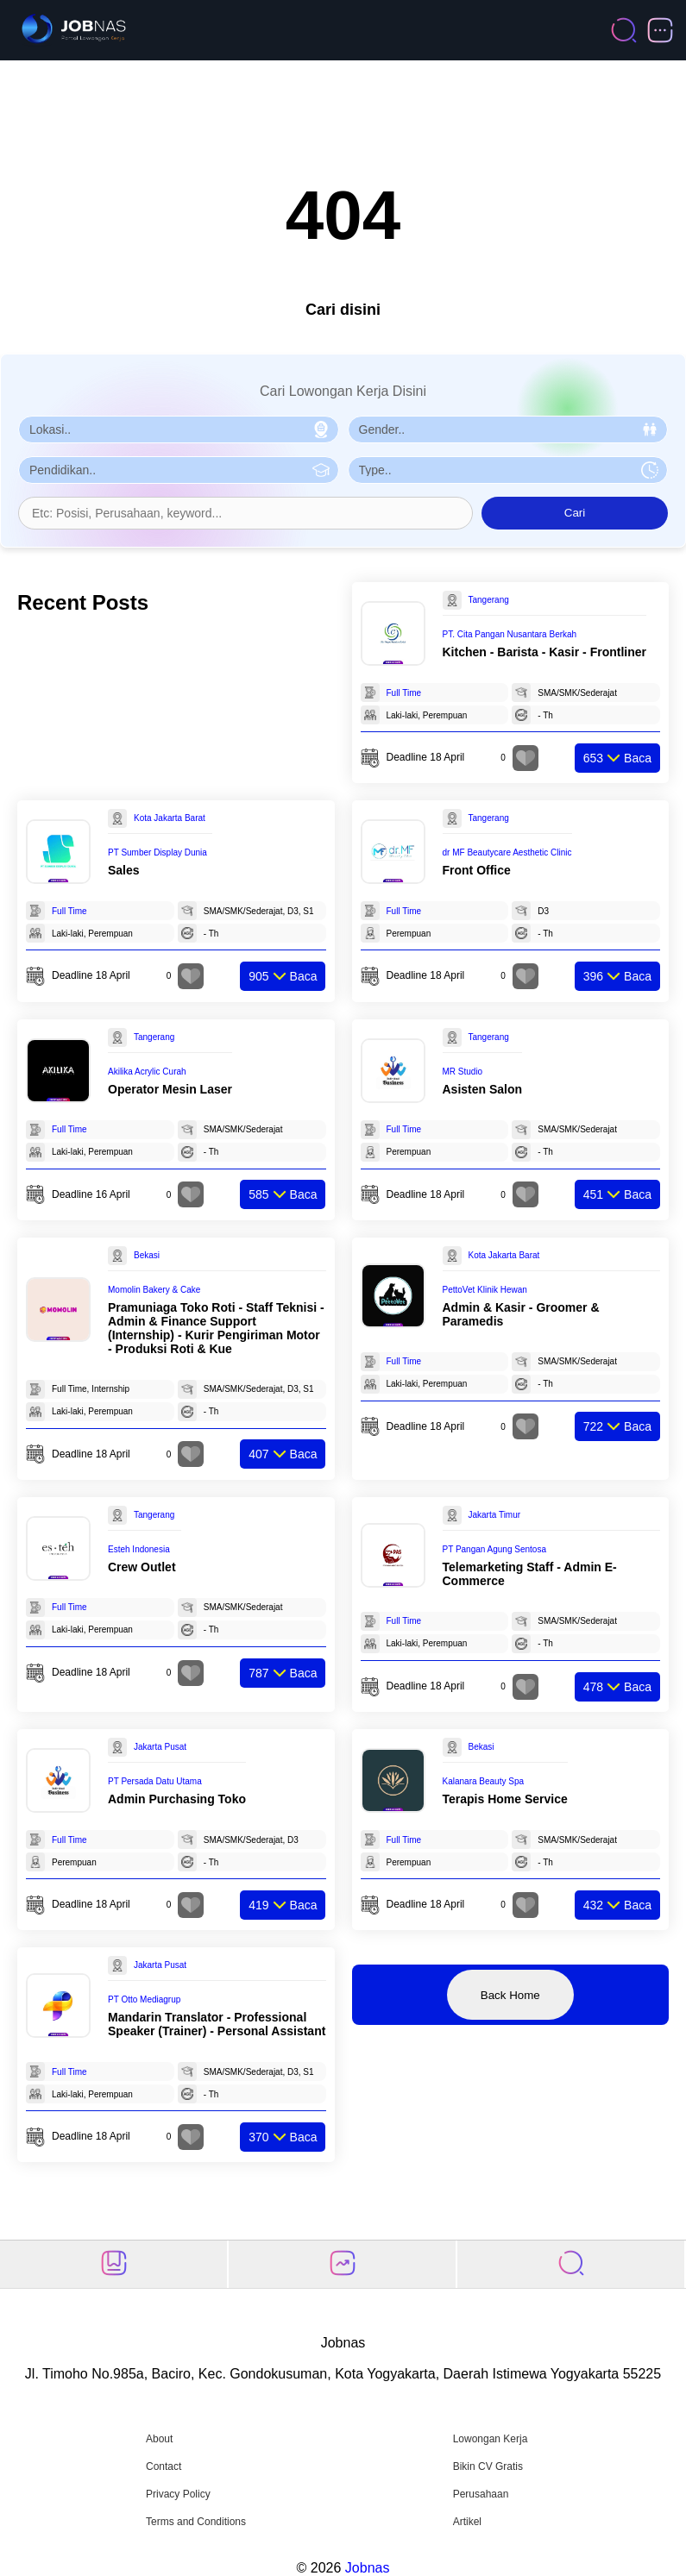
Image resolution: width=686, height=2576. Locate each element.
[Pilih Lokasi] (178, 429)
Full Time (404, 693)
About (159, 2439)
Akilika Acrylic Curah (147, 1071)
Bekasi (147, 1255)
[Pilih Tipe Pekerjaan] (508, 470)
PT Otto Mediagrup (144, 1999)
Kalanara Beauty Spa (484, 1781)
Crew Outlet (142, 1567)
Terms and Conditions (196, 2522)
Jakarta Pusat (160, 1747)
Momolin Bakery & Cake (154, 1289)
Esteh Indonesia (139, 1549)
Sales (124, 870)
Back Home (510, 1995)
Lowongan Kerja (490, 2439)
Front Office (477, 870)
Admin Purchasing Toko (177, 1799)
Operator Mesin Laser (170, 1089)
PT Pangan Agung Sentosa (494, 1549)
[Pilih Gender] (508, 429)
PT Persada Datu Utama (155, 1781)
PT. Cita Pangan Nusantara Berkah (510, 634)
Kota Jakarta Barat (169, 818)
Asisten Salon (483, 1089)
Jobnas (367, 2567)
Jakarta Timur (495, 1515)
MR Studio (463, 1071)
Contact (163, 2466)
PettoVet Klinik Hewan (485, 1289)
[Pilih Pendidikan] (178, 470)
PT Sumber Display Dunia (157, 852)
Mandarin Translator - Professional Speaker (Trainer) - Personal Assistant (216, 2024)
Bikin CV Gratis (488, 2466)
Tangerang (489, 600)
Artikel (467, 2522)
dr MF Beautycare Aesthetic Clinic (507, 852)
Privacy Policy (178, 2494)
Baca (617, 758)
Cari (574, 512)
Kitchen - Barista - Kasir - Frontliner (544, 652)
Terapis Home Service (505, 1799)
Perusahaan (481, 2494)
